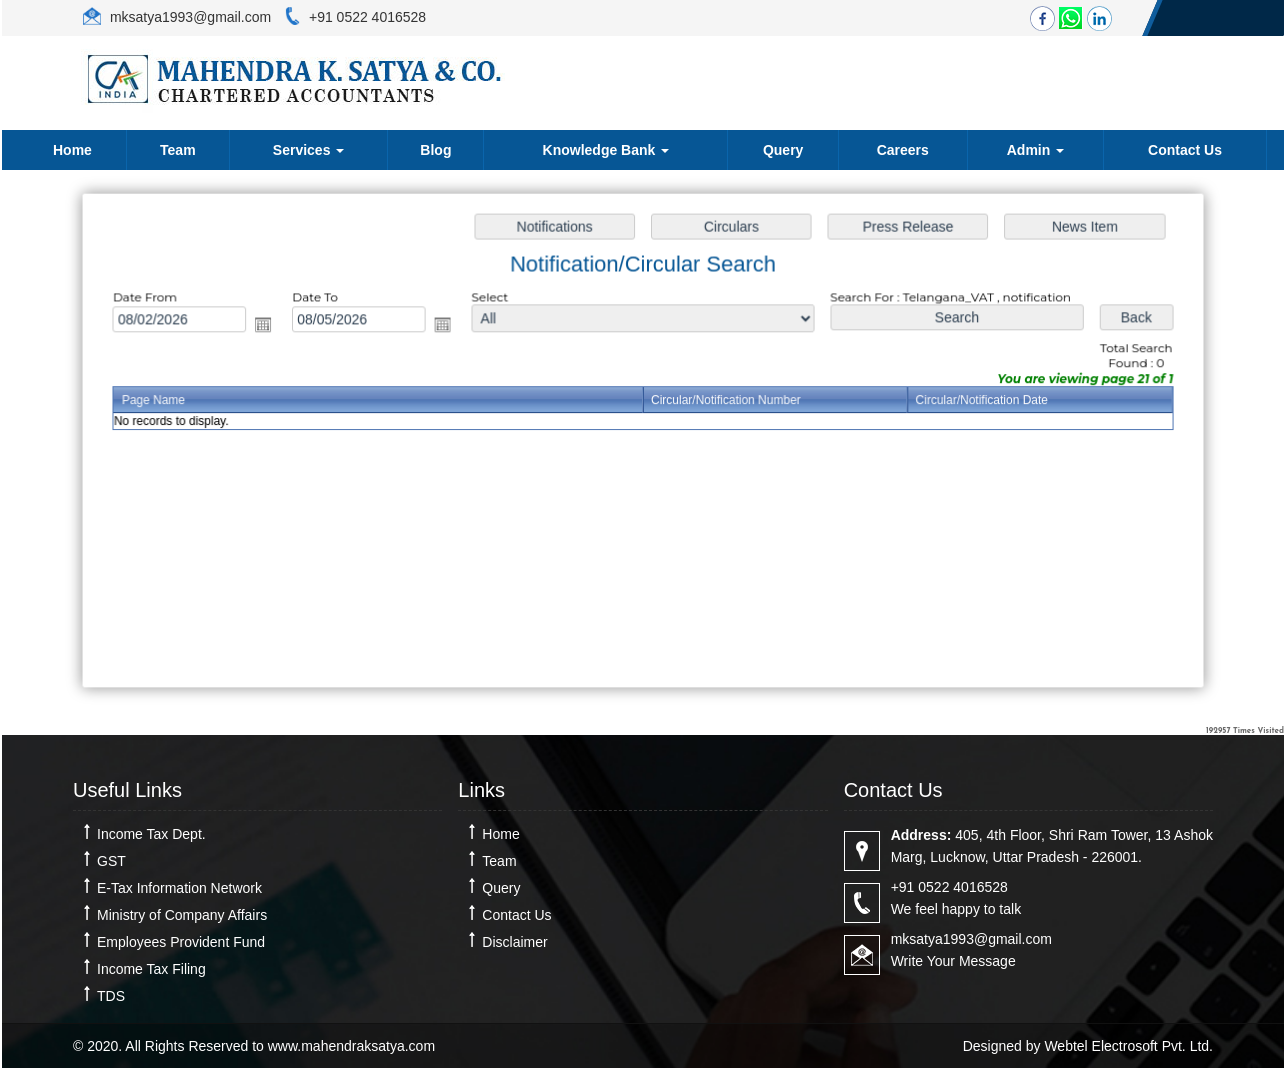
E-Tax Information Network (179, 888)
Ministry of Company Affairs (182, 915)
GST (111, 861)
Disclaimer (514, 942)
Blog (435, 150)
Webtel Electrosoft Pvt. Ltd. (1128, 1046)
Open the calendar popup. (271, 326)
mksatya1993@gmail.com (188, 17)
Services (309, 150)
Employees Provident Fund (181, 942)
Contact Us (1185, 150)
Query (783, 150)
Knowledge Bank (606, 150)
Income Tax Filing (151, 969)
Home (72, 150)
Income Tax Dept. (151, 834)
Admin (1035, 150)
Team (178, 150)
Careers (903, 150)
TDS (111, 996)
